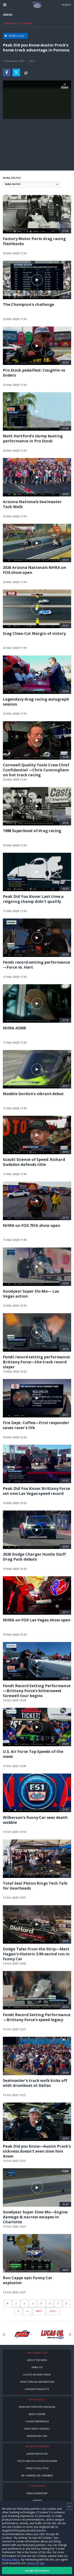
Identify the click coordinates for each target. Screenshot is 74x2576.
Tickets (66, 4)
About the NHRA (37, 2360)
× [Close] (69, 2506)
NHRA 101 (37, 2367)
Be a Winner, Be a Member (37, 2475)
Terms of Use (35, 2563)
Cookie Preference (37, 2421)
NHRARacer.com (37, 2436)
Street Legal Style (37, 2468)
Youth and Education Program (37, 2461)
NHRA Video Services (37, 2428)
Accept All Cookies (37, 2570)
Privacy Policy (11, 2559)
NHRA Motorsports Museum (37, 2407)
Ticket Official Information (37, 2382)
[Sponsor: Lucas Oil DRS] (22, 2334)
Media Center (37, 2414)
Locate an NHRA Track (37, 2374)
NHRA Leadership (37, 2493)
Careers (37, 2500)
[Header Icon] (5, 5)
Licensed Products (37, 2389)
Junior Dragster (37, 2453)
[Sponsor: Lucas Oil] (52, 2334)
